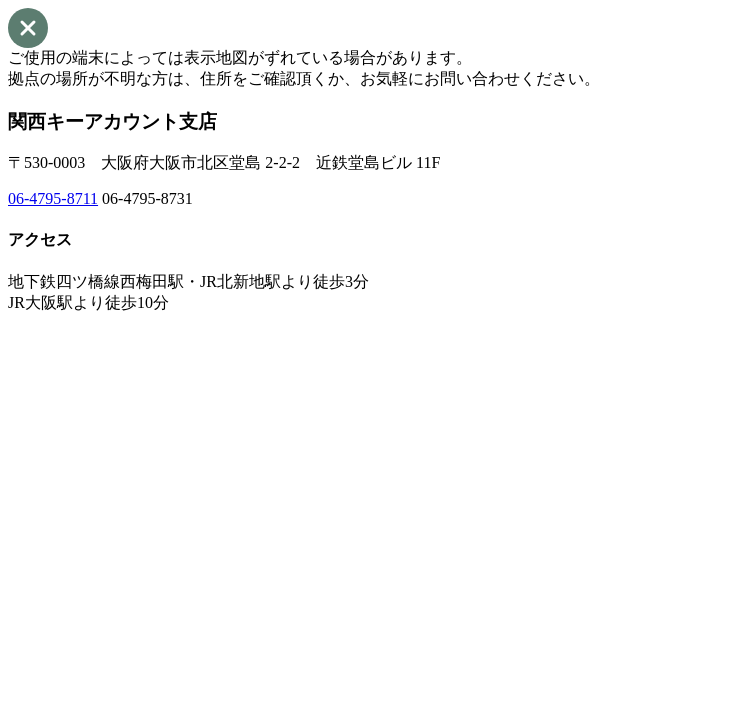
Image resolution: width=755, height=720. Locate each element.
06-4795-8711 (53, 198)
